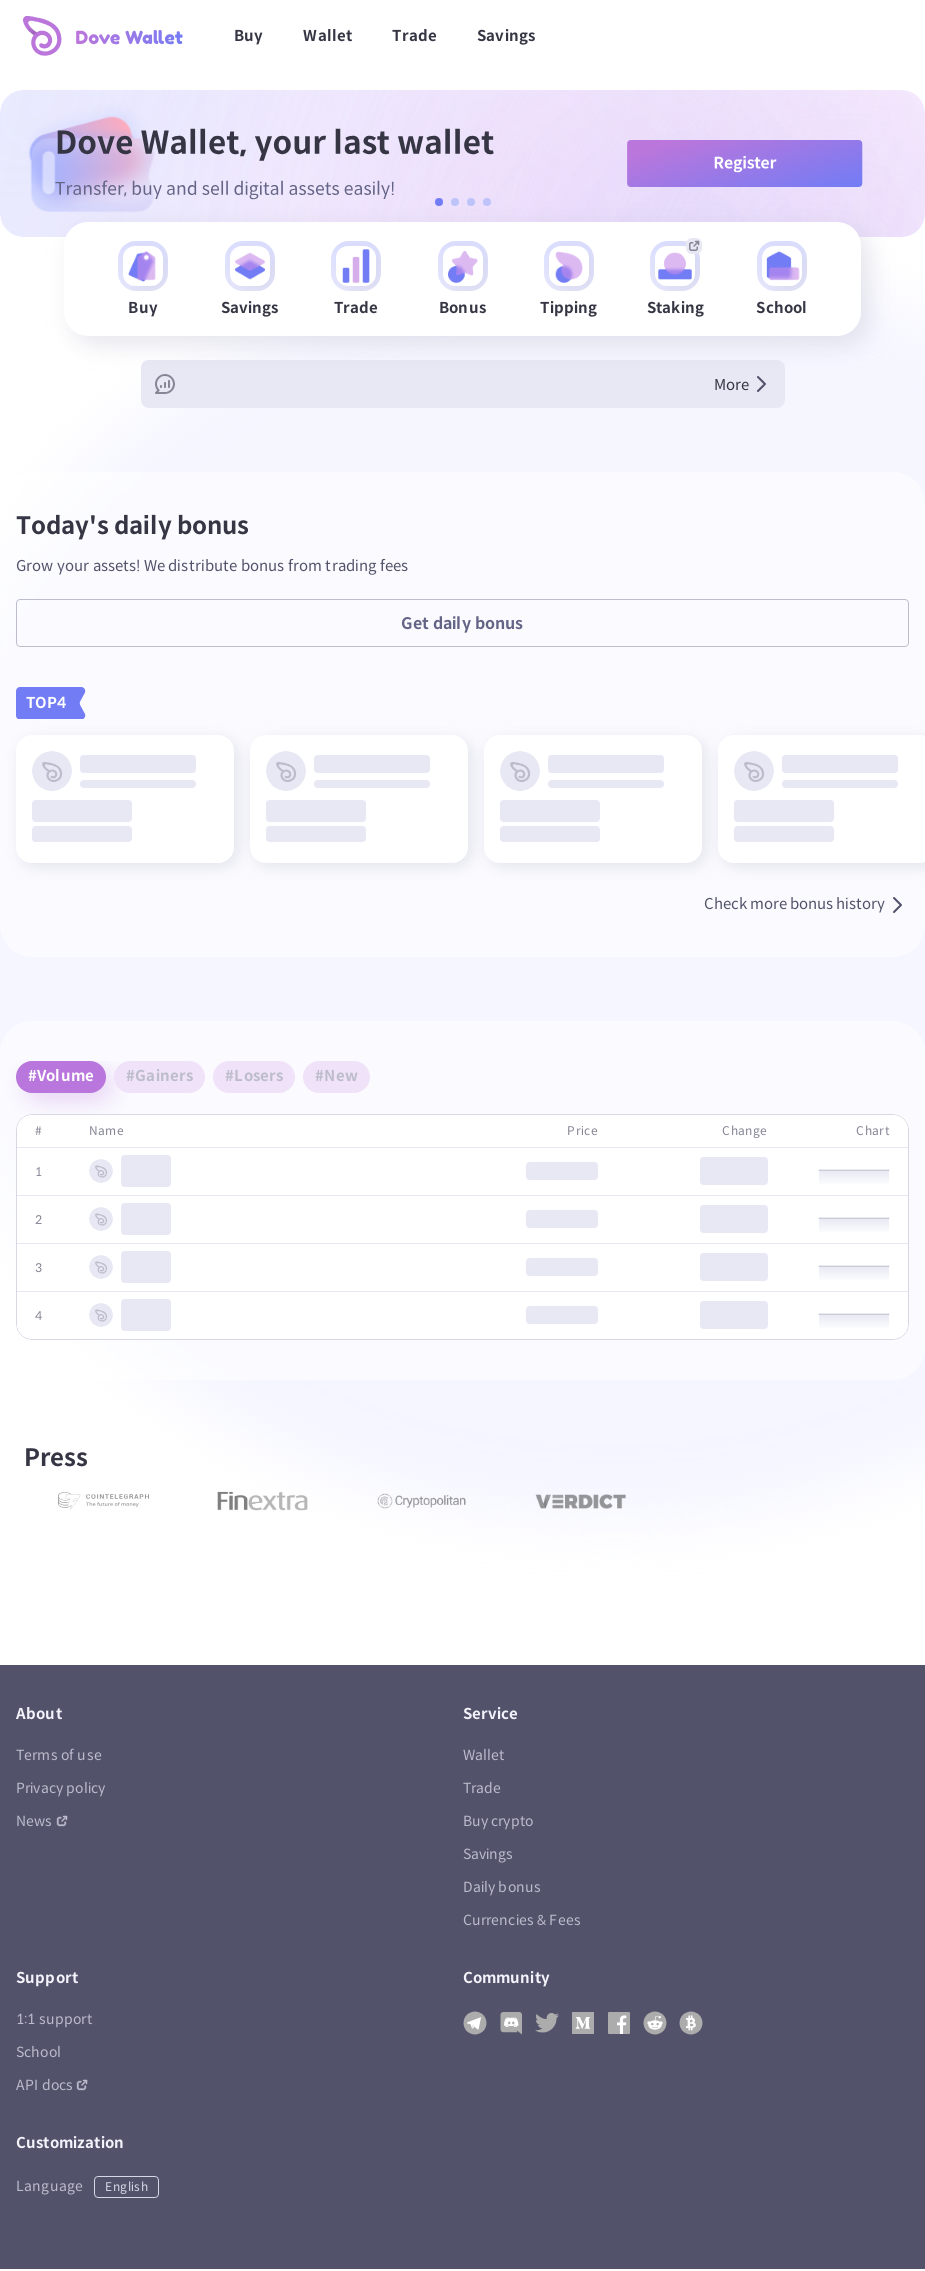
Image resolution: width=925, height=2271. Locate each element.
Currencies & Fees (522, 1922)
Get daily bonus (462, 625)
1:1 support (54, 2021)
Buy (248, 35)
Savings (506, 35)
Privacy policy (60, 1790)
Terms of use (59, 1757)
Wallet (327, 35)
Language (87, 2189)
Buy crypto (498, 1823)
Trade (414, 35)
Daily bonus (502, 1889)
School (38, 2054)
